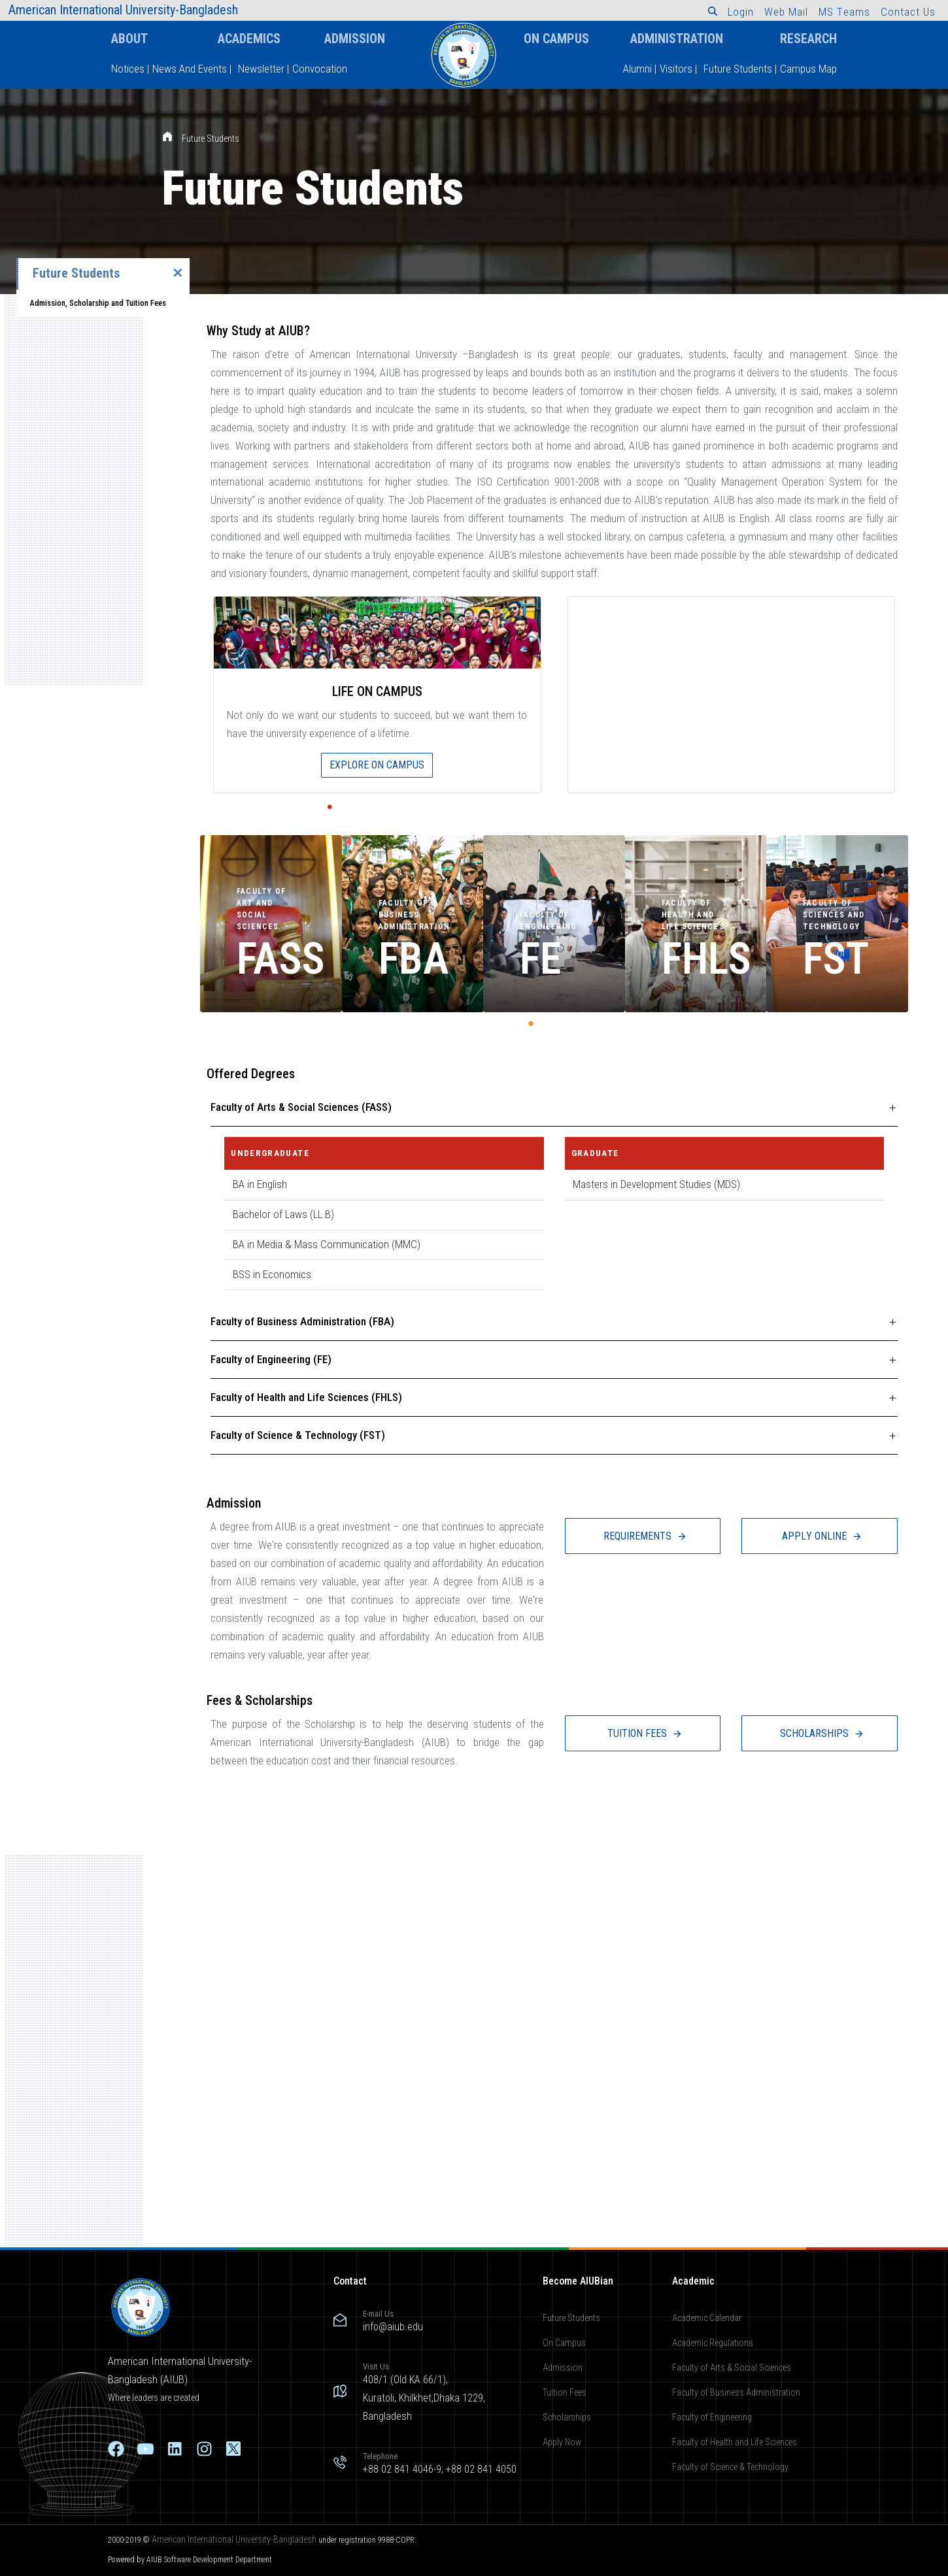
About (129, 38)
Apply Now (562, 2441)
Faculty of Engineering (712, 2417)
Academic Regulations (712, 2342)
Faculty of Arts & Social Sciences (731, 2367)
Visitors (676, 68)
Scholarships (567, 2417)
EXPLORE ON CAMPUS (377, 765)
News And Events (189, 68)
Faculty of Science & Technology (730, 2466)
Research (808, 38)
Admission (354, 38)
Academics (249, 38)
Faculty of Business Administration (736, 2392)
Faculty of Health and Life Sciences (734, 2441)
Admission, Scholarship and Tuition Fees (97, 303)
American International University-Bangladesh (234, 2539)
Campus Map (808, 68)
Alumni (637, 68)
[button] (712, 11)
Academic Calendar (706, 2318)
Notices (127, 68)
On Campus (556, 38)
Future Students (737, 68)
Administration (676, 38)
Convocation (319, 68)
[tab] (554, 1108)
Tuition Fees (564, 2392)
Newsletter (261, 68)
